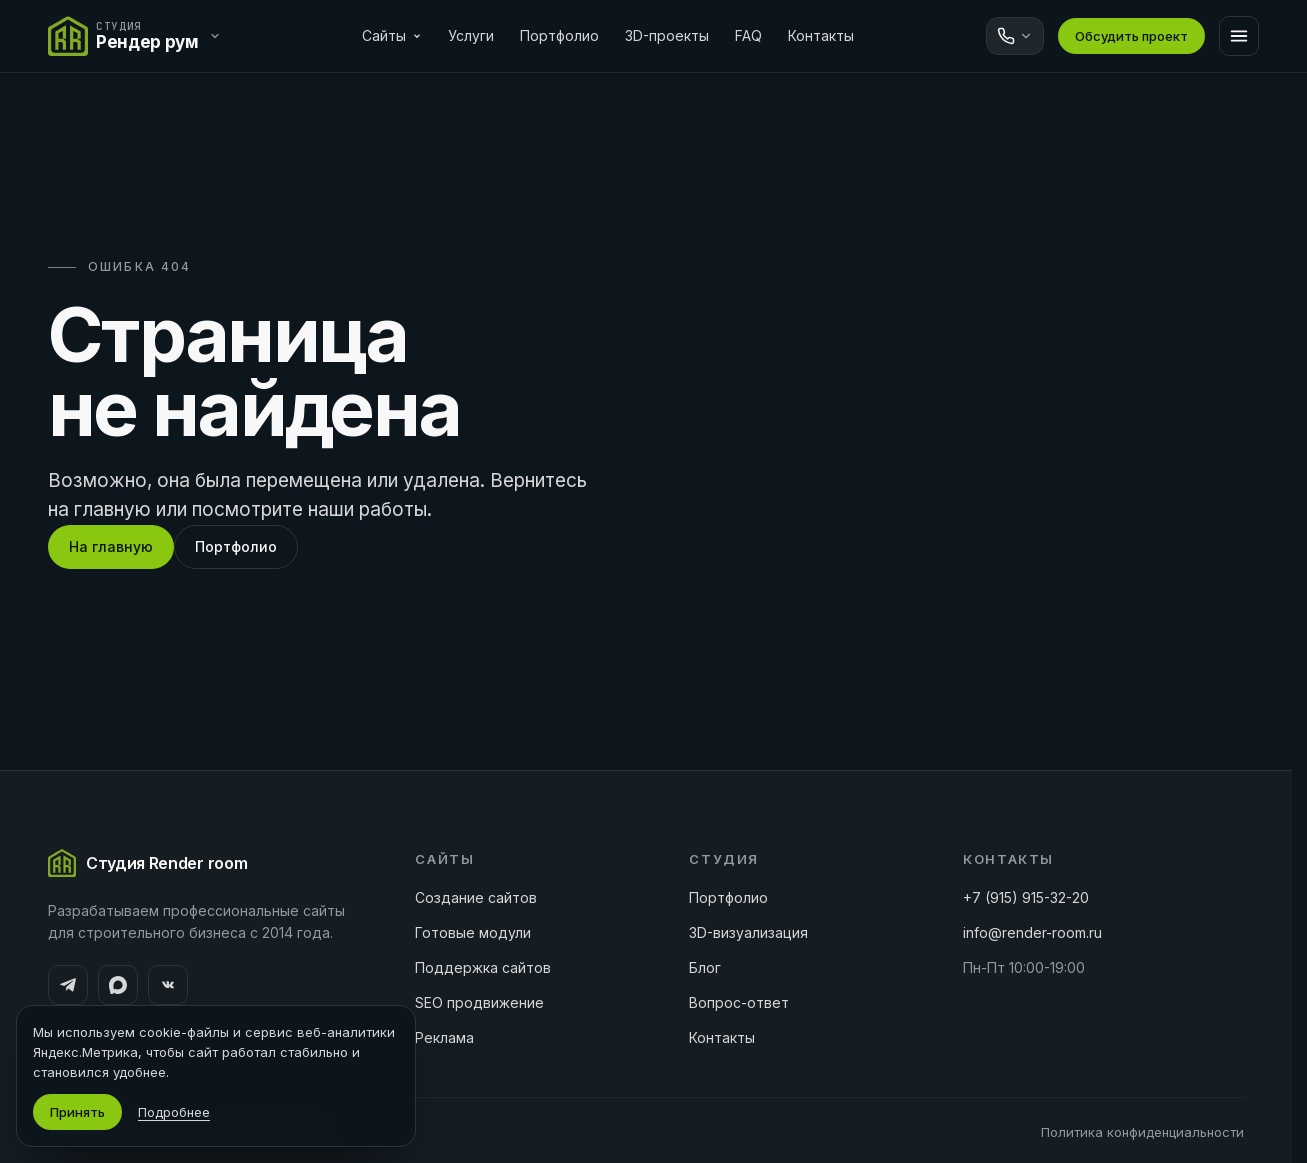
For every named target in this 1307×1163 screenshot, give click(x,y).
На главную (111, 546)
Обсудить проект (1131, 36)
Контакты (821, 35)
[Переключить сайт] (139, 36)
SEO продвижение (479, 1002)
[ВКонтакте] (168, 985)
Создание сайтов (476, 897)
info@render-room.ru (1032, 932)
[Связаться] (1015, 36)
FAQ (748, 35)
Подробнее (174, 1112)
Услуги (471, 35)
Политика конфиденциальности (1142, 1132)
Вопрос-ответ (739, 1002)
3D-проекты (667, 35)
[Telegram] (68, 985)
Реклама (444, 1037)
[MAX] (118, 985)
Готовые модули (473, 932)
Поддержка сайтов (483, 967)
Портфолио (559, 35)
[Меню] (1239, 36)
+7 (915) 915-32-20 (1026, 897)
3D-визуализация (748, 932)
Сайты (392, 35)
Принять (77, 1112)
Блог (705, 967)
